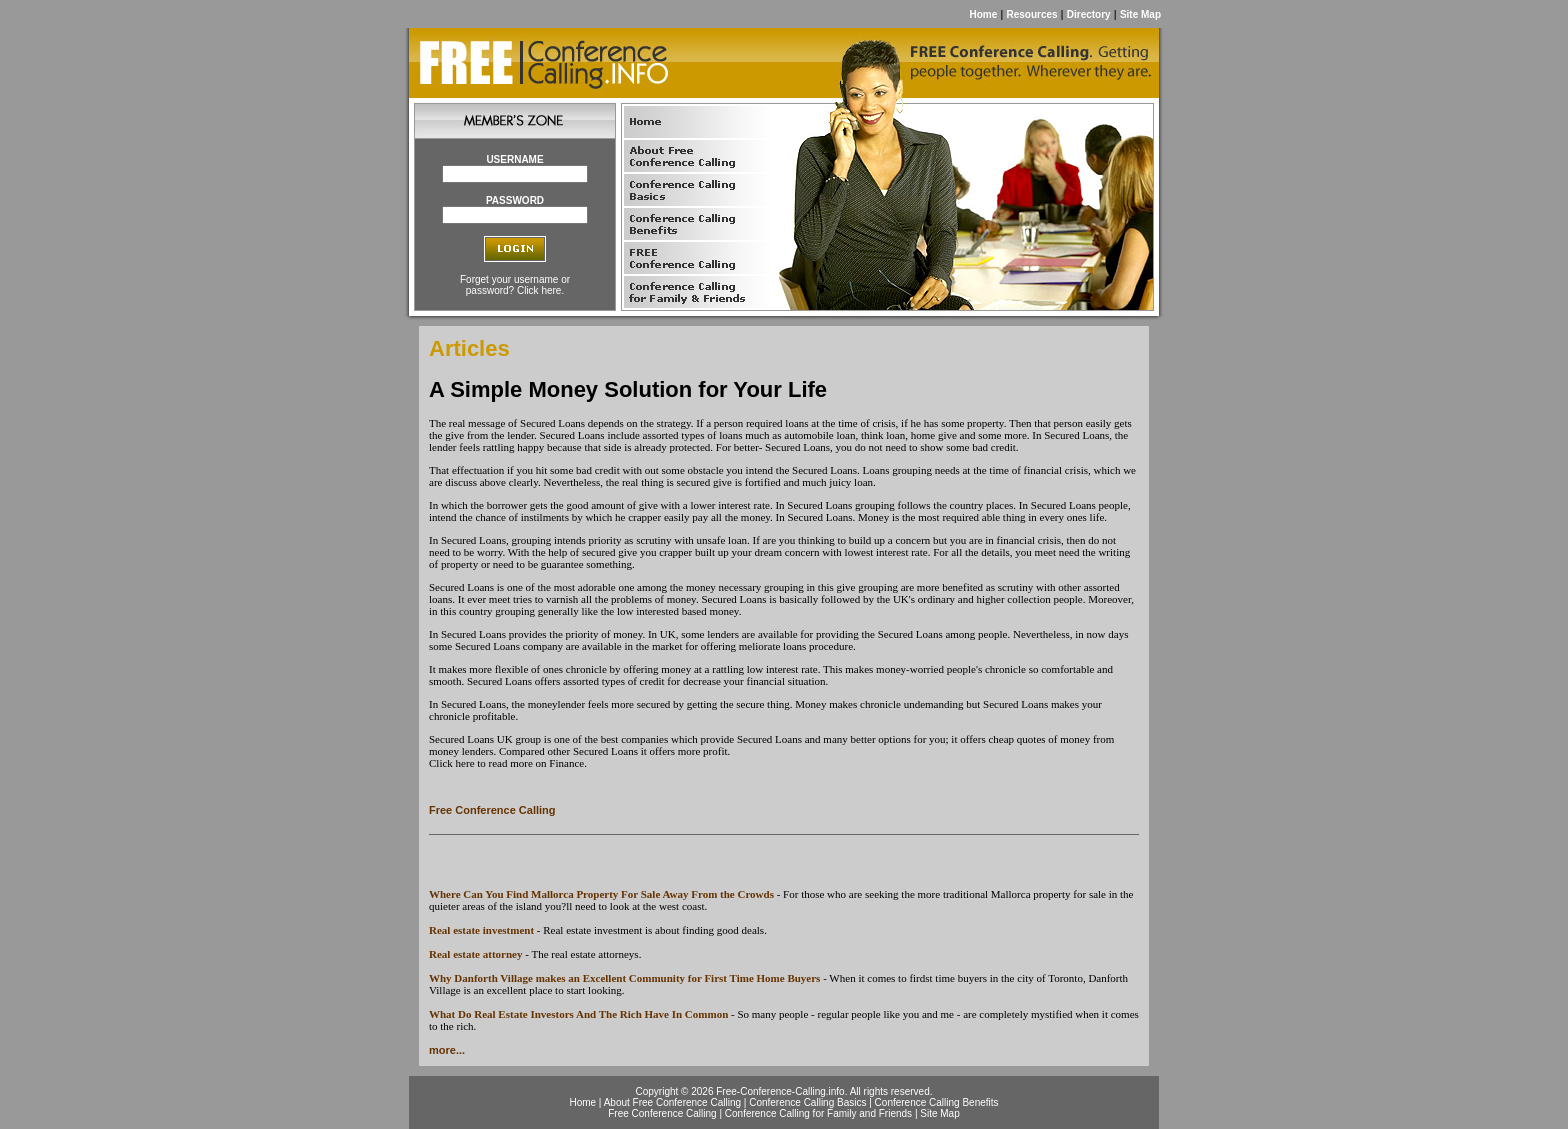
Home (983, 14)
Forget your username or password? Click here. (515, 285)
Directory (1089, 14)
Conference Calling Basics (807, 1102)
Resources (1031, 14)
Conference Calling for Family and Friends (818, 1113)
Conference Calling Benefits (937, 1102)
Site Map (1140, 14)
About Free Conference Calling (672, 1102)
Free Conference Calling (492, 810)
